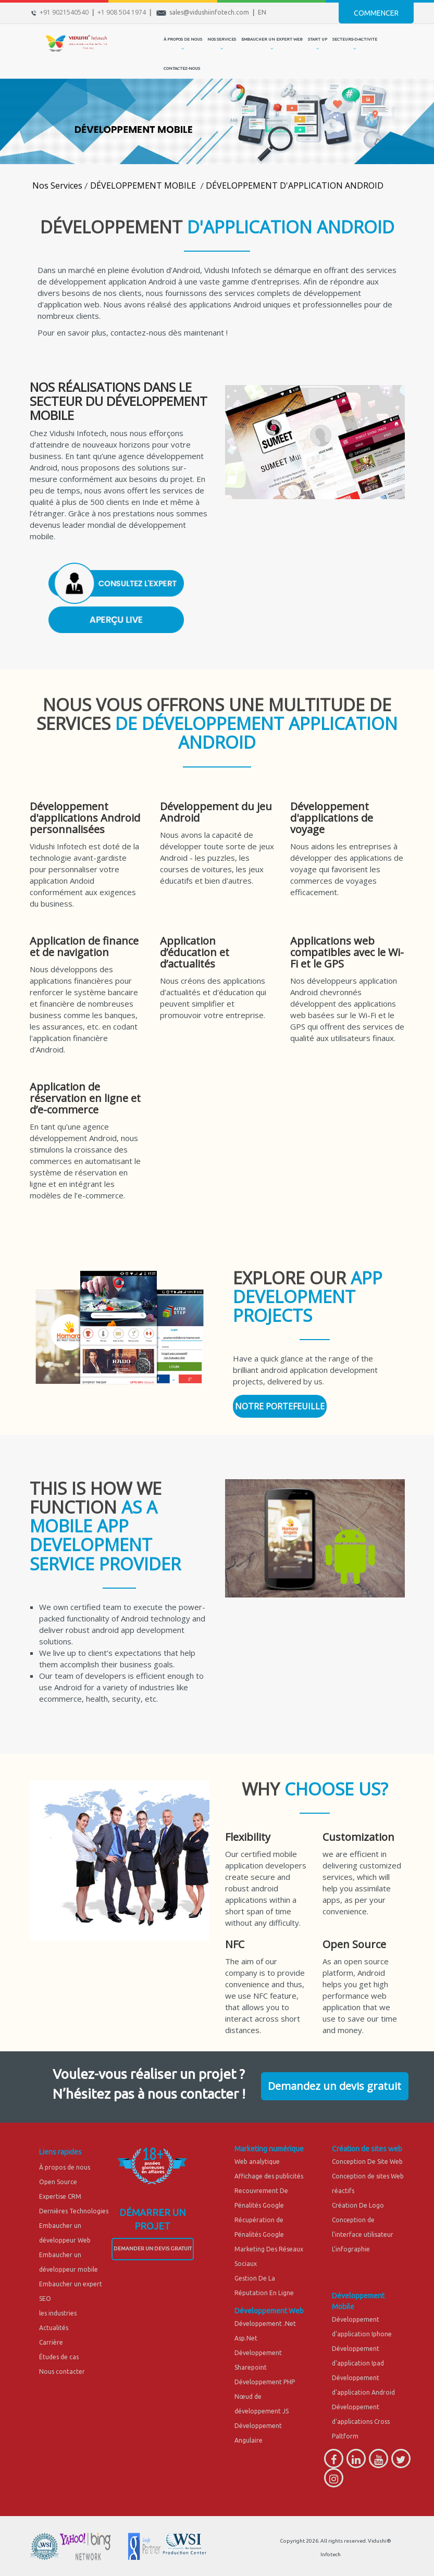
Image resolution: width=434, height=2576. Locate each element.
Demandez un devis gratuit (334, 2086)
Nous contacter (62, 2371)
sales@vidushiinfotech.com (209, 12)
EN (262, 12)
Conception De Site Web (367, 2161)
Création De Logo (358, 2205)
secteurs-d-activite (354, 39)
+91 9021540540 (64, 12)
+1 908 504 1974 (121, 12)
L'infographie (351, 2249)
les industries (58, 2313)
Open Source (58, 2181)
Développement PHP (264, 2382)
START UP (317, 39)
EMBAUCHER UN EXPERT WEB (272, 39)
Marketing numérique (269, 2149)
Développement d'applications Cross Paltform (361, 2421)
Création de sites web (367, 2149)
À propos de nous (64, 2167)
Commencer (376, 13)
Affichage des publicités (268, 2176)
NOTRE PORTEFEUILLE (280, 1406)
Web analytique (257, 2161)
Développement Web (269, 2311)
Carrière (51, 2342)
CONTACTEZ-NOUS (182, 68)
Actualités (53, 2327)
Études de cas (59, 2357)
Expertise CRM (60, 2196)
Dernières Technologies (73, 2211)
